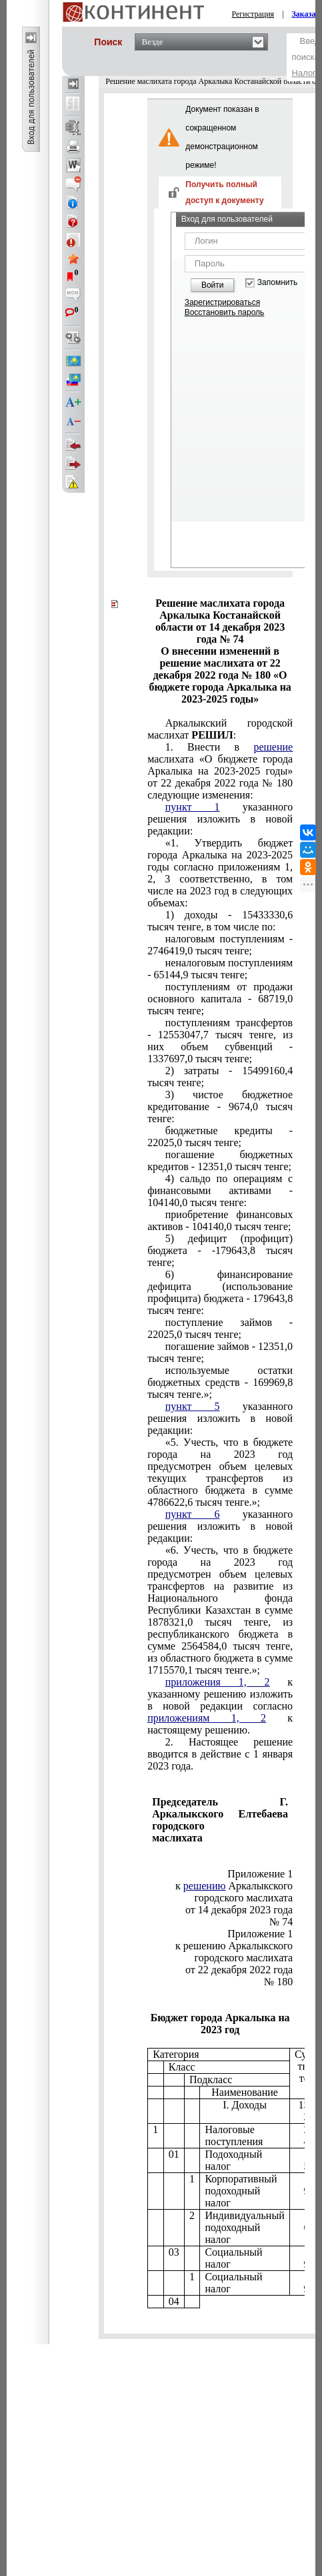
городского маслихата (244, 1897)
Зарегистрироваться (222, 302)
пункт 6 (192, 1514)
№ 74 (281, 1921)
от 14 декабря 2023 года (239, 1909)
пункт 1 (192, 806)
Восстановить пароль (225, 312)
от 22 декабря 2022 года (239, 1969)
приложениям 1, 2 (206, 1718)
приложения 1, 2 (217, 1682)
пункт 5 (192, 1406)
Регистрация (253, 14)
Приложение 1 (260, 1873)
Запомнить (277, 282)
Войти (212, 285)
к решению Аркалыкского (234, 1945)
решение (273, 747)
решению (204, 1885)
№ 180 (278, 1981)
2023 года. (220, 1753)
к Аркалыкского (234, 1885)
